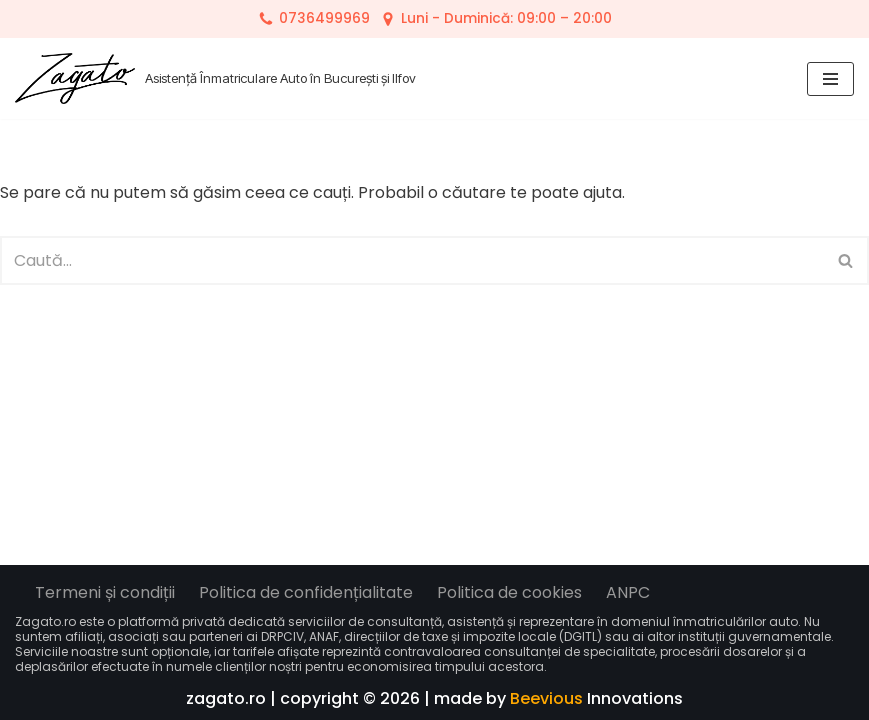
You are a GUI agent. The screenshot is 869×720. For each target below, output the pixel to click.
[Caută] (412, 260)
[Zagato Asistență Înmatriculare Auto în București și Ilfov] (215, 78)
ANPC (628, 592)
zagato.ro (226, 698)
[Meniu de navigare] (830, 79)
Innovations (596, 698)
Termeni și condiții (105, 592)
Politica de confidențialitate (306, 592)
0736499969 (324, 18)
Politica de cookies (509, 592)
